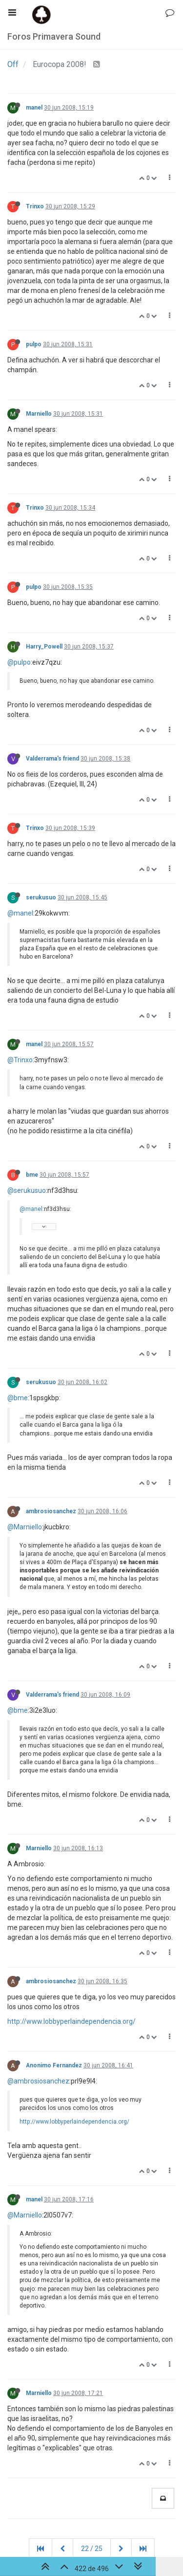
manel (34, 107)
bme (32, 1174)
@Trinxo (20, 1060)
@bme (17, 1398)
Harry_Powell (44, 646)
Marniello (39, 413)
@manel (20, 913)
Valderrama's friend (52, 758)
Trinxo (35, 206)
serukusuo (41, 897)
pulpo (33, 344)
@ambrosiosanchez (38, 2081)
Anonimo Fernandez (54, 2065)
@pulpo (19, 662)
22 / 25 (91, 2549)
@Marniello (24, 1527)
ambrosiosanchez (51, 1511)
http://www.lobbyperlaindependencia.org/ (71, 2021)
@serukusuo (26, 1190)
